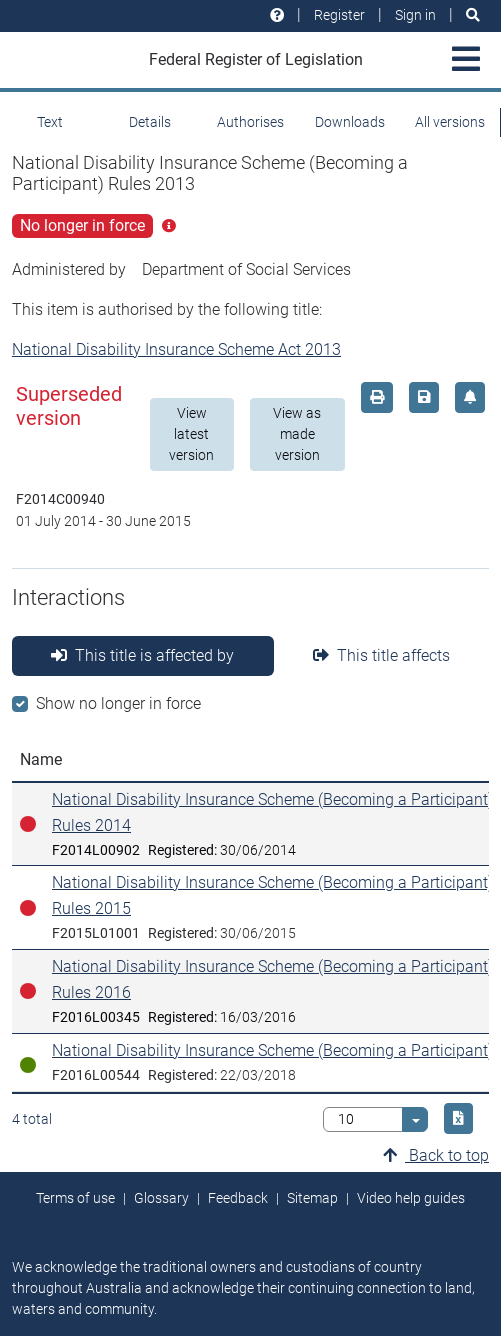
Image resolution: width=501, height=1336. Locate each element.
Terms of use (75, 1198)
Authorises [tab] (250, 122)
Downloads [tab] (350, 122)
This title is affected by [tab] (142, 655)
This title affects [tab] (381, 655)
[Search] (473, 15)
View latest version (191, 434)
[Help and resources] (277, 15)
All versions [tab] (450, 122)
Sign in (415, 15)
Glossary (161, 1198)
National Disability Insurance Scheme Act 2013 (176, 349)
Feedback (238, 1198)
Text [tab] (50, 122)
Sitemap (312, 1198)
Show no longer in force (118, 703)
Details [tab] (150, 122)
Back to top (436, 1155)
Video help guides (411, 1198)
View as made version (297, 434)
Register (339, 15)
